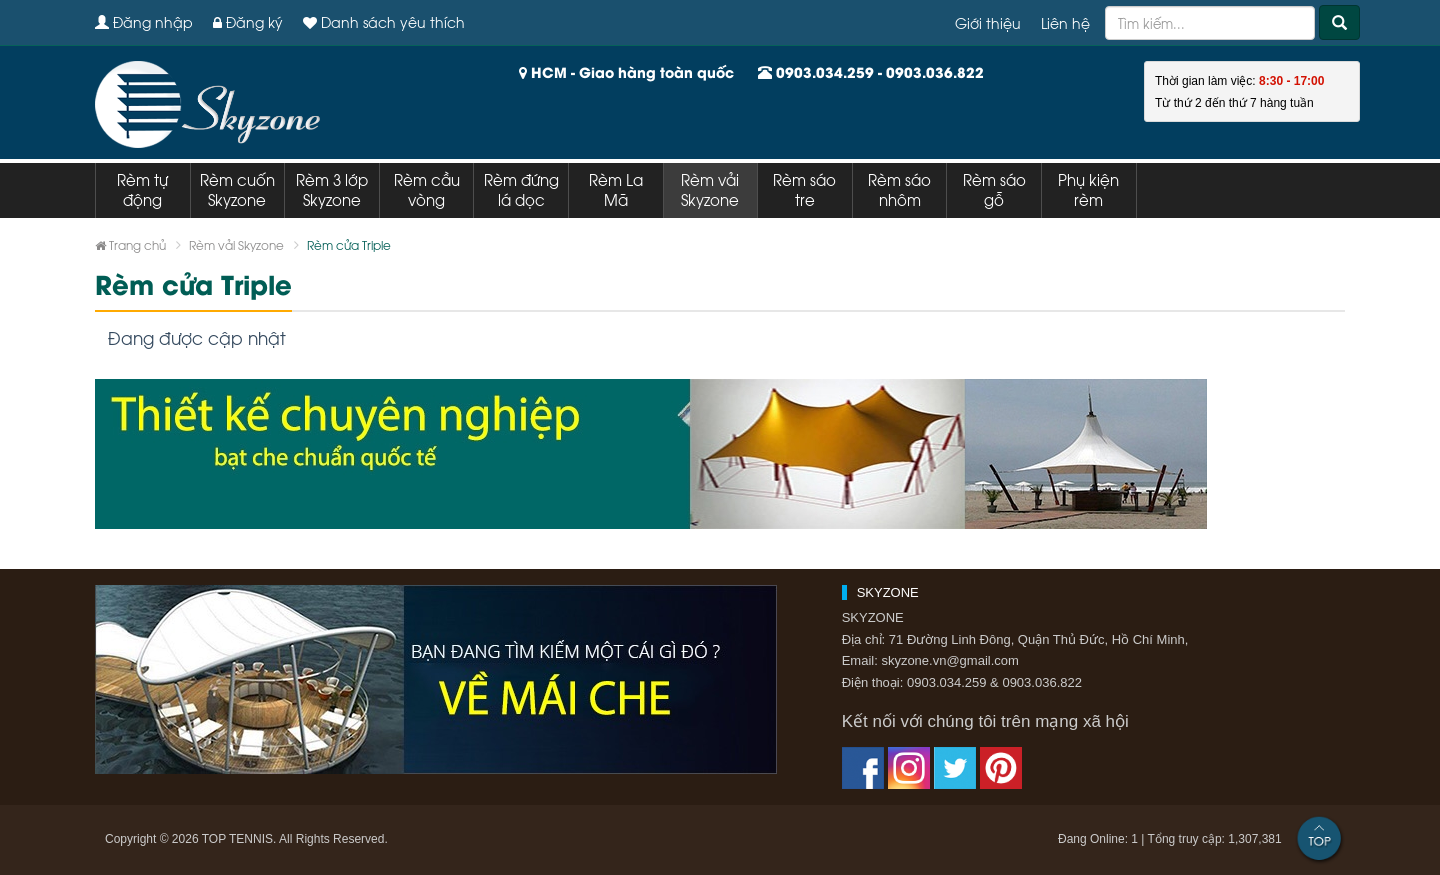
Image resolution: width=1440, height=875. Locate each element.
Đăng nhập (144, 21)
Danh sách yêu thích (384, 21)
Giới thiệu (988, 22)
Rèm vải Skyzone (710, 189)
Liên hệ (1065, 22)
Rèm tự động (142, 189)
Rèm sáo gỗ (994, 189)
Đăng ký (248, 21)
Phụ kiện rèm (1088, 189)
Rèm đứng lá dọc (521, 189)
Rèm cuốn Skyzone (237, 189)
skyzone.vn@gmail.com (949, 660)
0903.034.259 (825, 71)
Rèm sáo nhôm (899, 189)
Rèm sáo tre (804, 189)
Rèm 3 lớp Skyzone (332, 189)
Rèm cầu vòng (427, 189)
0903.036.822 (935, 71)
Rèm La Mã (616, 189)
